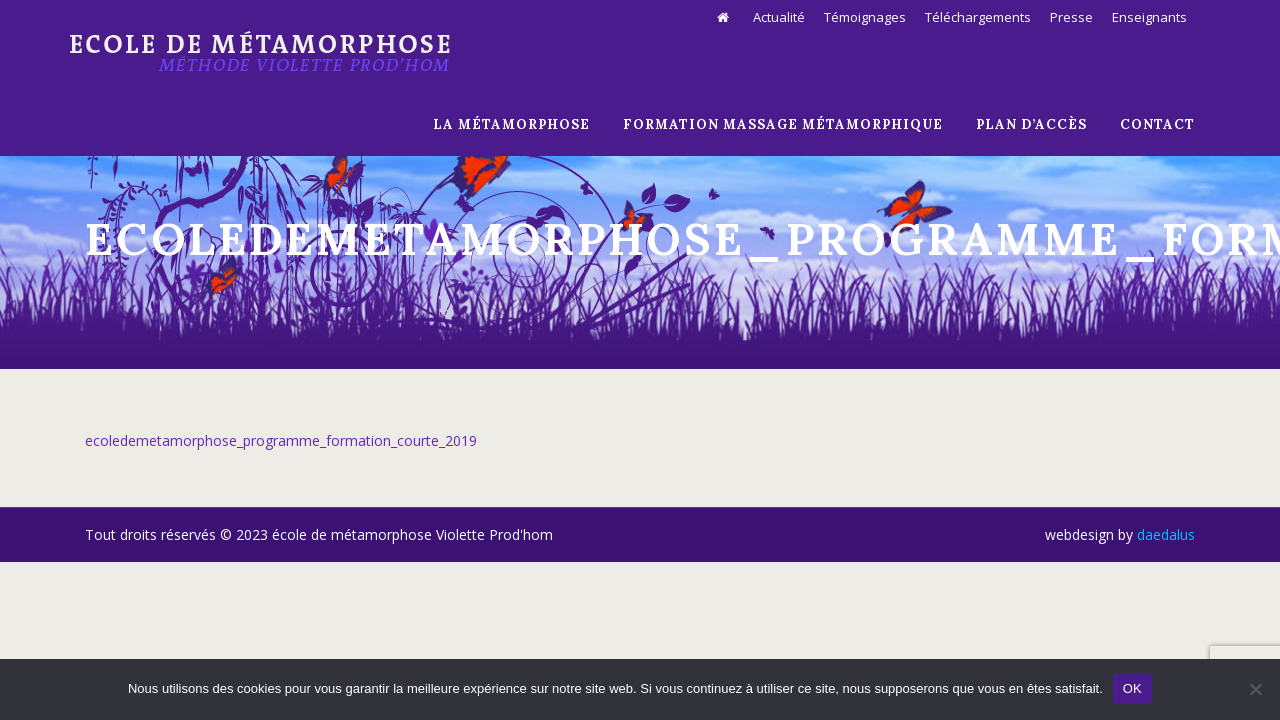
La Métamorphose (511, 124)
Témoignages (865, 17)
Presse (1071, 17)
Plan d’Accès (1031, 124)
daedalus (1166, 534)
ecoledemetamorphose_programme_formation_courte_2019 (281, 440)
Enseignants (1149, 17)
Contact (1157, 124)
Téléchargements (978, 17)
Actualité (779, 17)
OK (1132, 688)
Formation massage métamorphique (783, 124)
